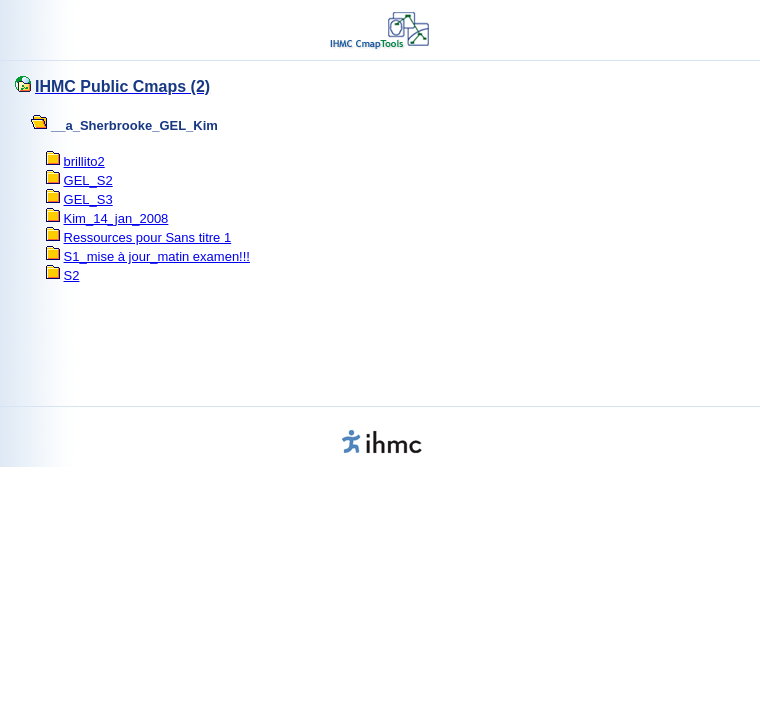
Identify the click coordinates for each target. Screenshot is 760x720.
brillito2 (84, 161)
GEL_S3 (88, 199)
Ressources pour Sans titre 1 (148, 237)
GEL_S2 (88, 180)
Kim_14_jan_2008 (116, 218)
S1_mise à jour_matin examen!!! (157, 256)
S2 (72, 275)
